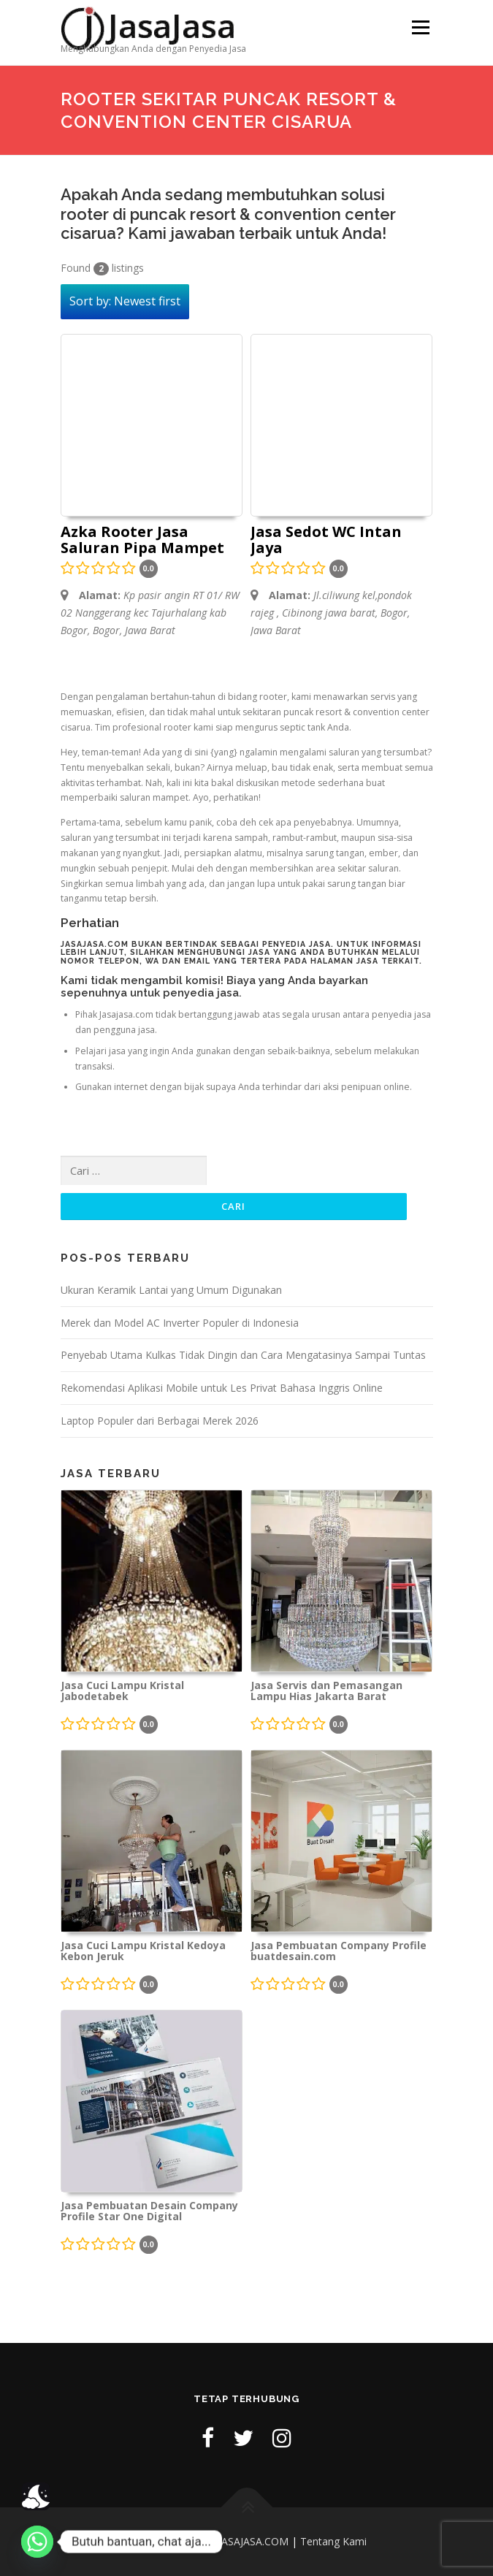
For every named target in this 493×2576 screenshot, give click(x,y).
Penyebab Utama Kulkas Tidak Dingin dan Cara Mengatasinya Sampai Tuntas (243, 1355)
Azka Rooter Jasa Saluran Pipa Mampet (142, 540)
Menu (420, 27)
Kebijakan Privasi (167, 2541)
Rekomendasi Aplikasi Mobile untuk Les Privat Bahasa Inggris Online (222, 1388)
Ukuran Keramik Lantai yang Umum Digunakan (171, 1290)
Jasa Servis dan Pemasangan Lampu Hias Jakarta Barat (326, 1691)
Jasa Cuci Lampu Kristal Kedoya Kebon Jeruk (143, 1951)
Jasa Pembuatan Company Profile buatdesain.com (339, 1951)
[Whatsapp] (37, 2542)
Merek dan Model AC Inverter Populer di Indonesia (180, 1323)
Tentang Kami (333, 2541)
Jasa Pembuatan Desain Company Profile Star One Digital (149, 2211)
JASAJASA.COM (253, 2541)
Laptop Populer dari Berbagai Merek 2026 (160, 1421)
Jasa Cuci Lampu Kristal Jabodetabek (122, 1691)
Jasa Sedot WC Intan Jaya (326, 540)
